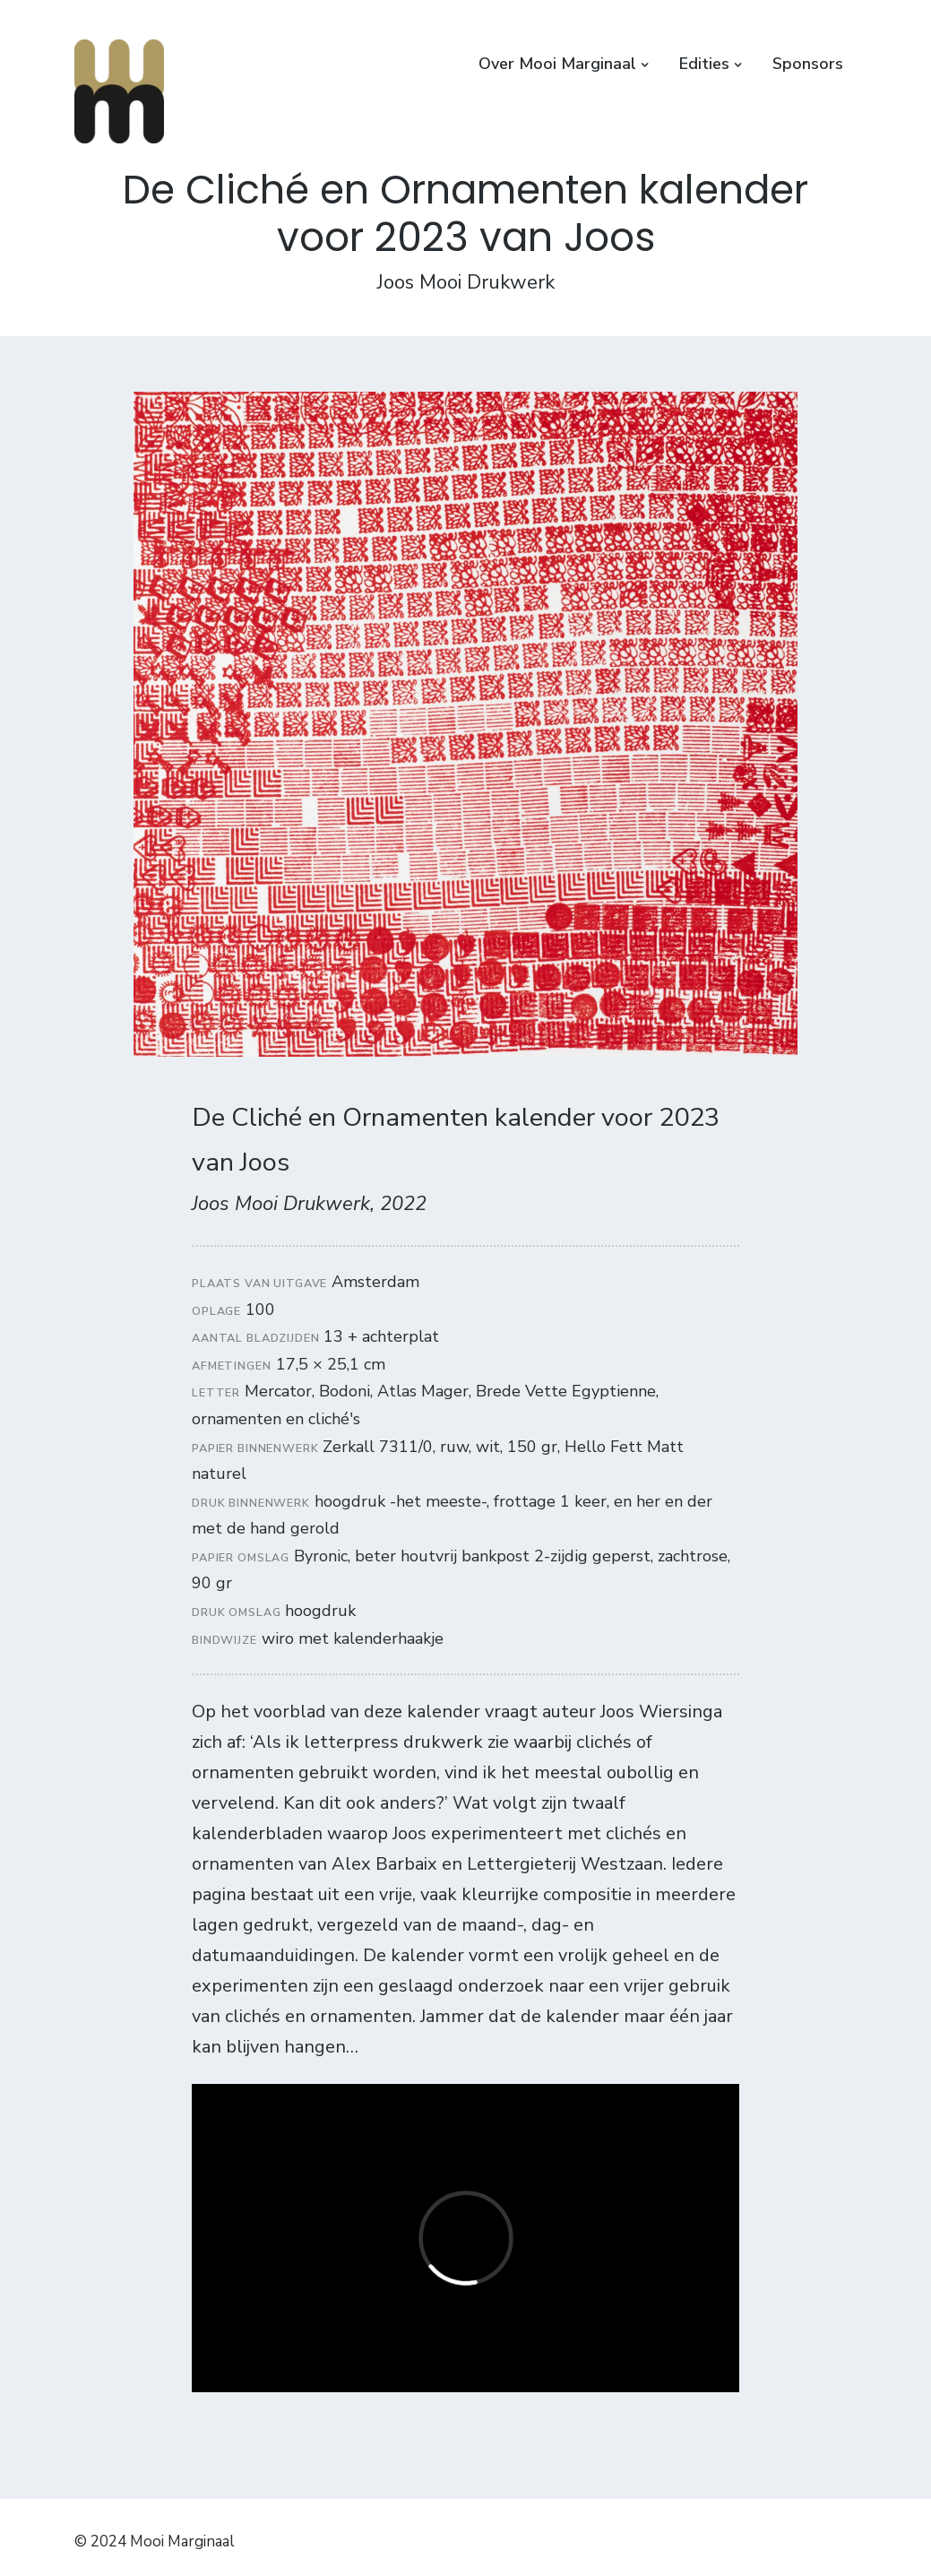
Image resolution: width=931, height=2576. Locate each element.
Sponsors (807, 63)
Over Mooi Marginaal (557, 63)
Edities (704, 63)
